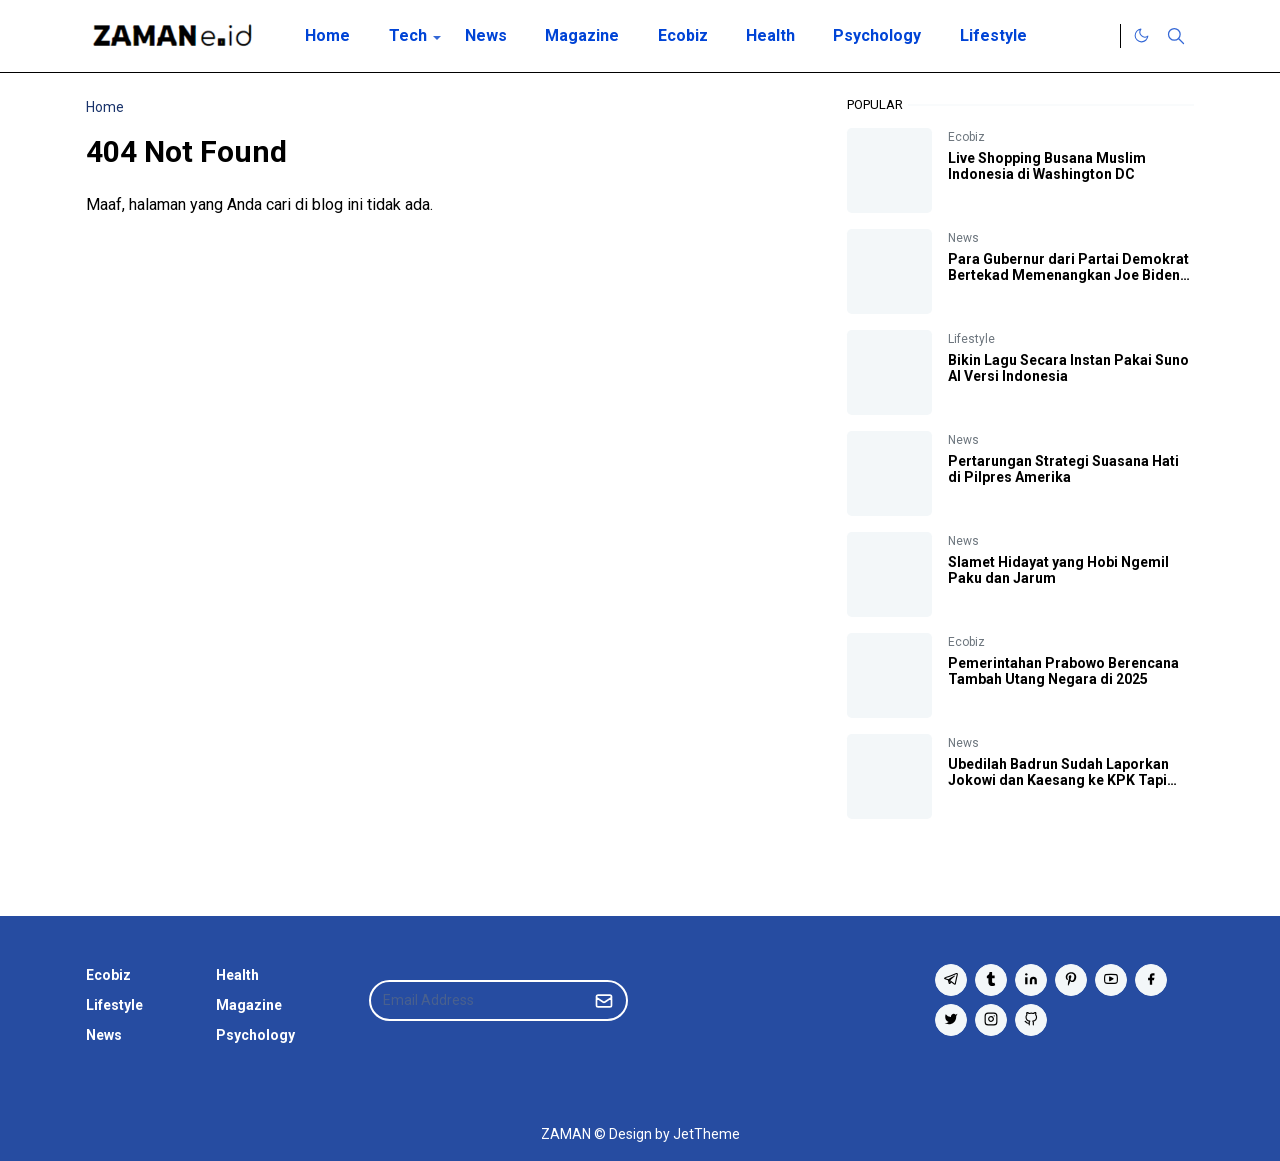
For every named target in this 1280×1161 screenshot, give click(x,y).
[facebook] (1151, 980)
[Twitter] (1100, 36)
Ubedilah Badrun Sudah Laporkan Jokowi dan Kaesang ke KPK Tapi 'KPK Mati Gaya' (1058, 780)
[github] (1031, 1020)
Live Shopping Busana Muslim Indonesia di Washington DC (1047, 166)
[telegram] (951, 980)
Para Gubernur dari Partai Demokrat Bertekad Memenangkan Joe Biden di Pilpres (1068, 275)
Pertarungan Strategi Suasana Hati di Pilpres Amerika (1063, 469)
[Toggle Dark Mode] (1141, 35)
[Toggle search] (1176, 36)
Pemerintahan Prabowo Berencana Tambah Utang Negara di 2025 (1063, 671)
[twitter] (951, 1020)
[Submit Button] (604, 1000)
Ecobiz (966, 137)
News (963, 238)
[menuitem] (327, 36)
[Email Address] (477, 1000)
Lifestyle (971, 339)
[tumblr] (991, 980)
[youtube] (1111, 980)
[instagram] (991, 1020)
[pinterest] (1071, 980)
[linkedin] (1031, 980)
